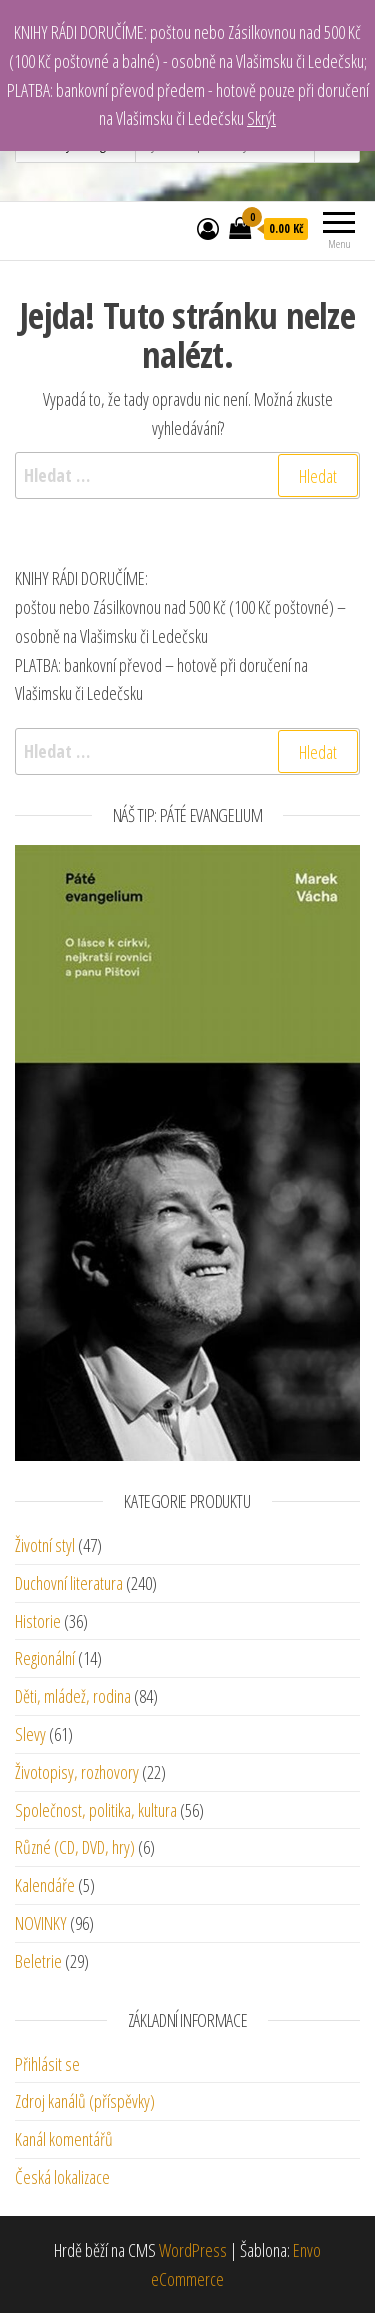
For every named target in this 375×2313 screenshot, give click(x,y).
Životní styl (45, 1545)
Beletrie (38, 1961)
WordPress (193, 2250)
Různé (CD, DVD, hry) (75, 1847)
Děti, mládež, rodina (73, 1696)
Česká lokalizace (62, 2177)
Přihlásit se (47, 2064)
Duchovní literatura (69, 1583)
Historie (38, 1621)
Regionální (45, 1658)
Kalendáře (45, 1885)
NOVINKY (41, 1923)
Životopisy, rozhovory (77, 1772)
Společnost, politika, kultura (96, 1810)
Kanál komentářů (64, 2139)
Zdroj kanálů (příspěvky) (85, 2101)
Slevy (30, 1734)
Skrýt (261, 118)
